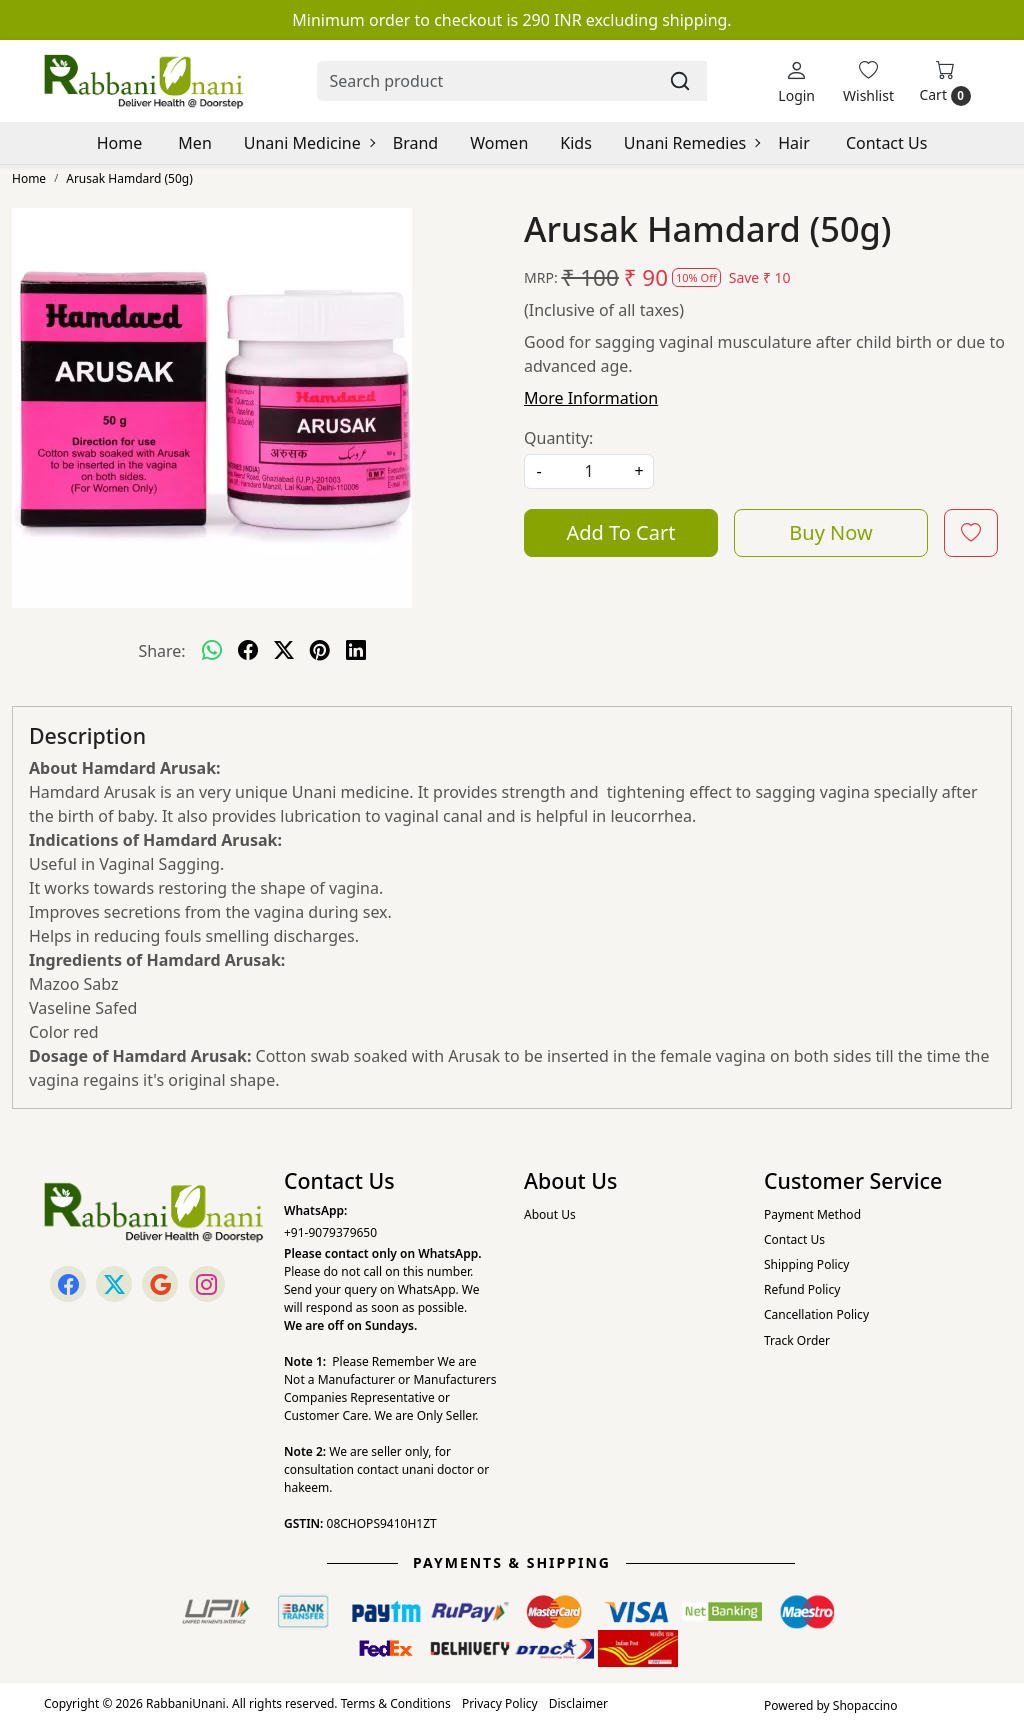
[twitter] (284, 651)
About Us (550, 1214)
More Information (591, 398)
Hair (794, 143)
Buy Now (830, 532)
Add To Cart (621, 532)
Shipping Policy (806, 1264)
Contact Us (886, 143)
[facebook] (248, 651)
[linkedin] (356, 651)
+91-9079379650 (330, 1232)
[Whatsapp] (212, 651)
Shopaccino (865, 1705)
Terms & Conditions (396, 1703)
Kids (576, 143)
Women (499, 143)
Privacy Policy (500, 1703)
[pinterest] (320, 651)
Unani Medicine (309, 143)
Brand (415, 143)
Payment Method (812, 1214)
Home (120, 143)
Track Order (797, 1340)
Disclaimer (578, 1703)
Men (194, 143)
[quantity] (589, 471)
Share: (161, 651)
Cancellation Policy (816, 1314)
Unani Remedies (691, 143)
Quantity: (558, 438)
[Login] (796, 81)
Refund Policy (802, 1289)
